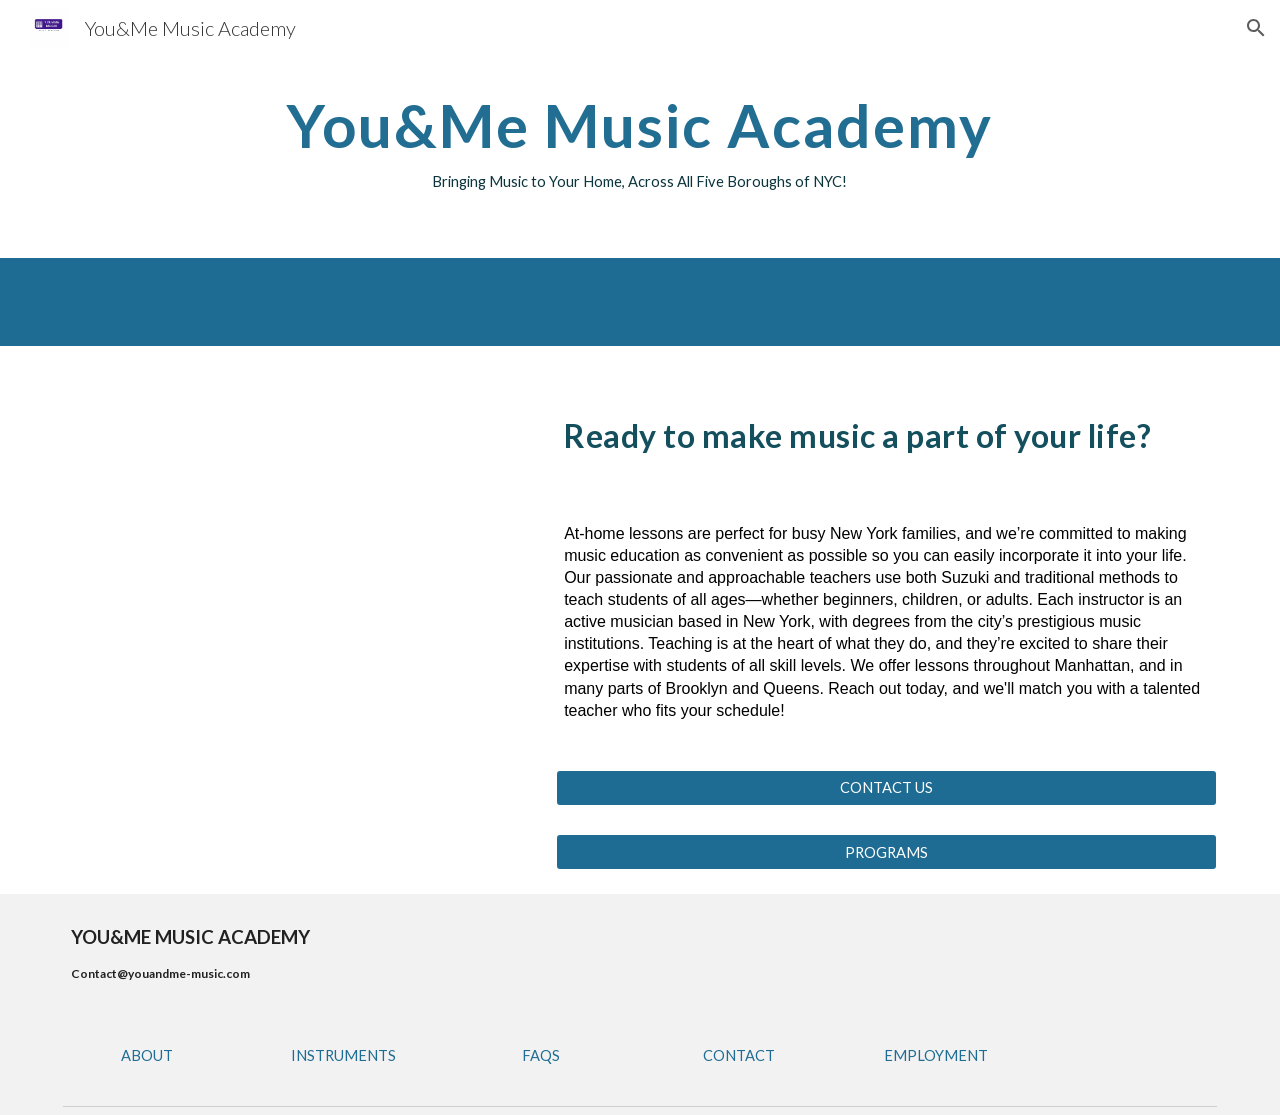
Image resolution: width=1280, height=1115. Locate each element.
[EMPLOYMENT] (936, 1055)
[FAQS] (541, 1055)
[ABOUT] (147, 1055)
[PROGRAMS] (886, 852)
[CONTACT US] (886, 788)
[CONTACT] (739, 1055)
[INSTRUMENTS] (344, 1055)
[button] (1256, 28)
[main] (640, 143)
